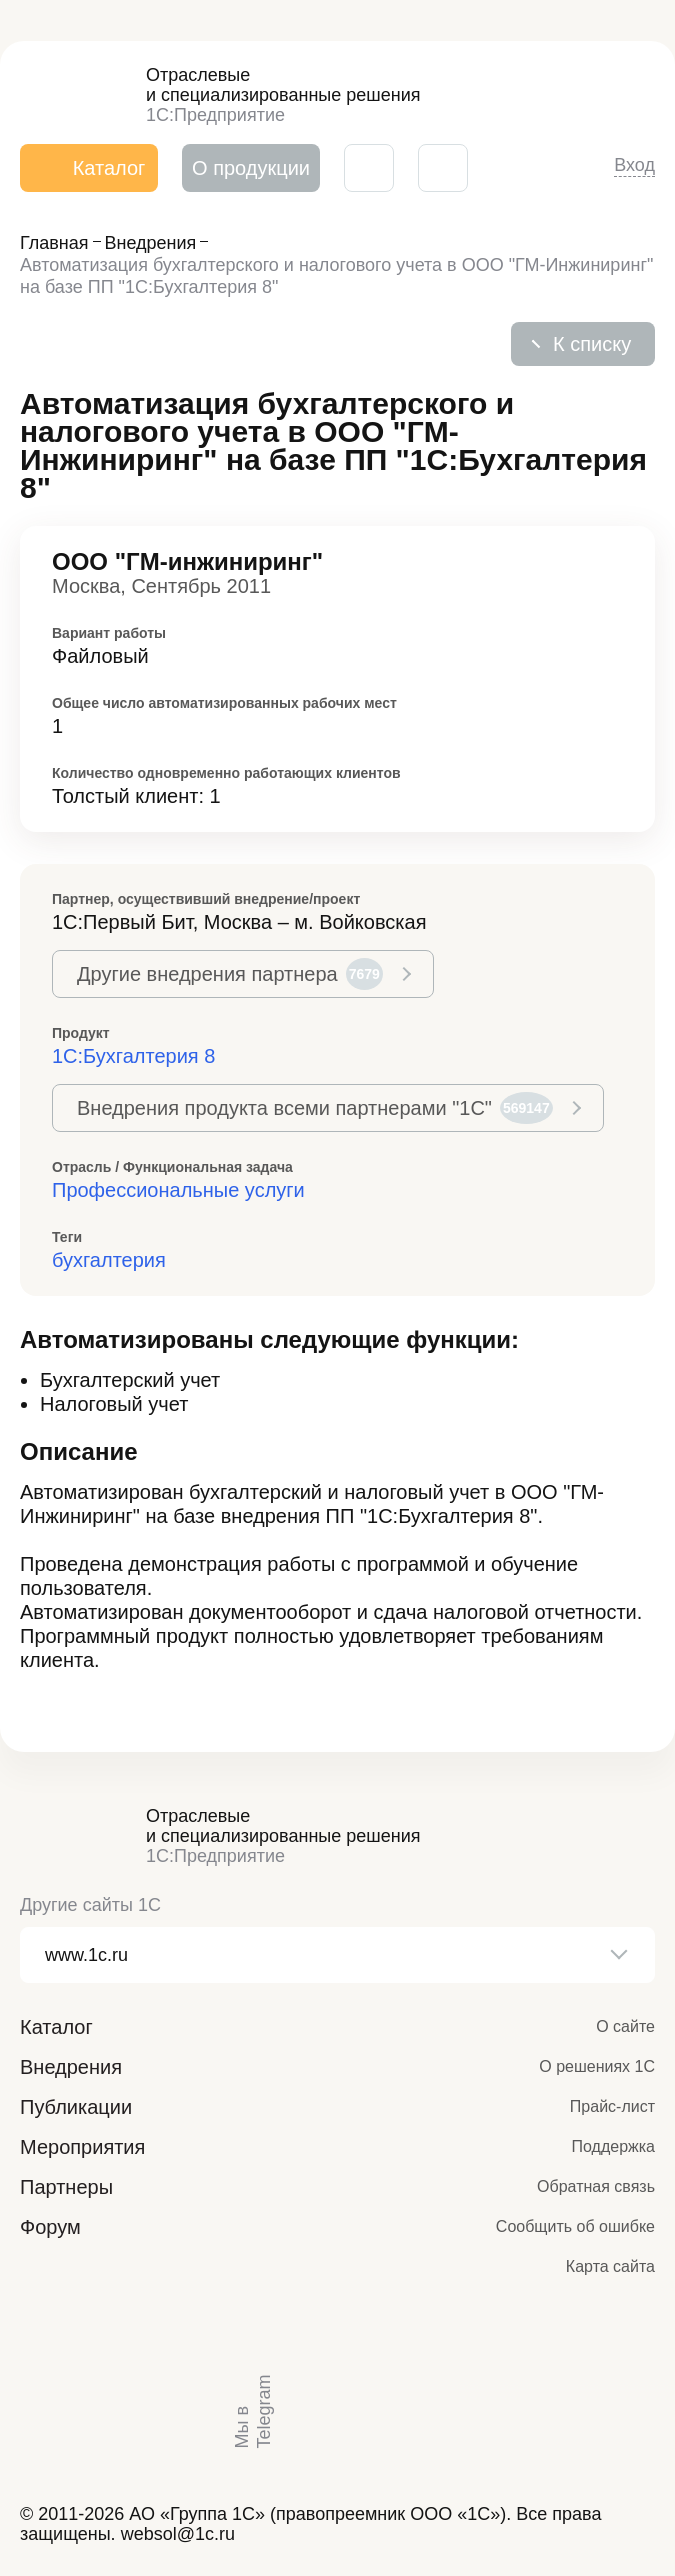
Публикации (76, 2107)
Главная (54, 243)
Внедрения (151, 243)
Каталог (56, 2027)
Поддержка (613, 2146)
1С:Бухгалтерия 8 (133, 1056)
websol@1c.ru (178, 2534)
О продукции (251, 168)
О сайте (625, 2026)
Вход (634, 165)
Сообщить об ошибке (575, 2226)
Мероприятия (82, 2147)
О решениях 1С (597, 2066)
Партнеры (66, 2187)
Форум (50, 2227)
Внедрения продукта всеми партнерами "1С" (315, 1108)
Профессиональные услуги (178, 1190)
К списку (592, 344)
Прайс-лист (612, 2106)
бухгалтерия (109, 1260)
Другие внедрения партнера (230, 974)
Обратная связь (596, 2186)
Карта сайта (610, 2266)
